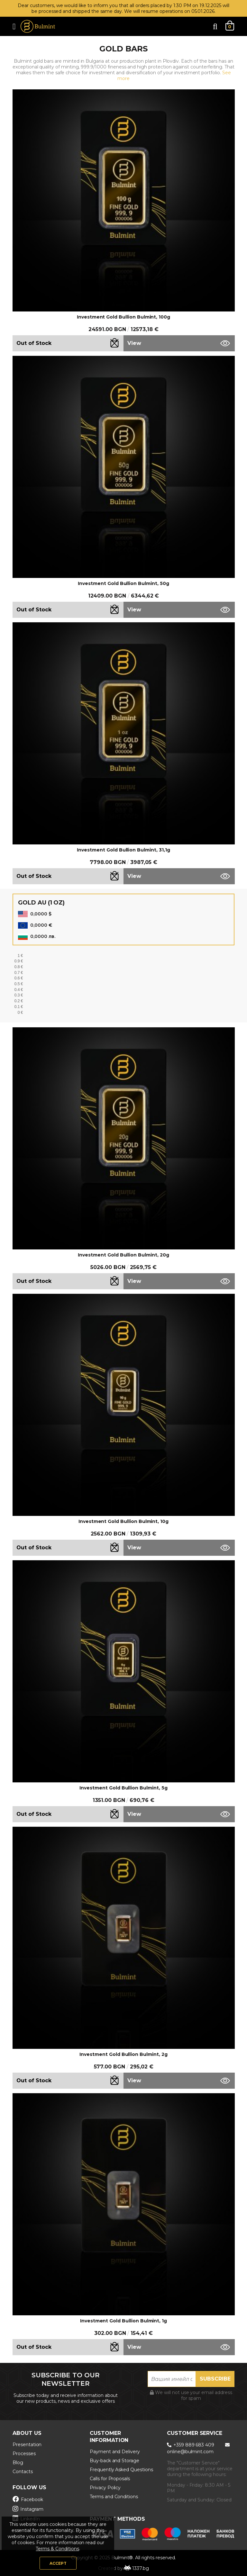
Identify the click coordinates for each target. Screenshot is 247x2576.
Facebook (28, 2499)
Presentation (27, 2444)
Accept (58, 2563)
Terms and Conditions (114, 2496)
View (134, 343)
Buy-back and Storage (114, 2460)
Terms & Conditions (57, 2549)
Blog (18, 2462)
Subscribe (215, 2379)
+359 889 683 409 (191, 2445)
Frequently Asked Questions (121, 2469)
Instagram (28, 2509)
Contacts (23, 2471)
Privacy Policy (105, 2487)
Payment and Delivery (115, 2451)
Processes (24, 2453)
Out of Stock (33, 343)
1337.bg (140, 2568)
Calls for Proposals (110, 2478)
